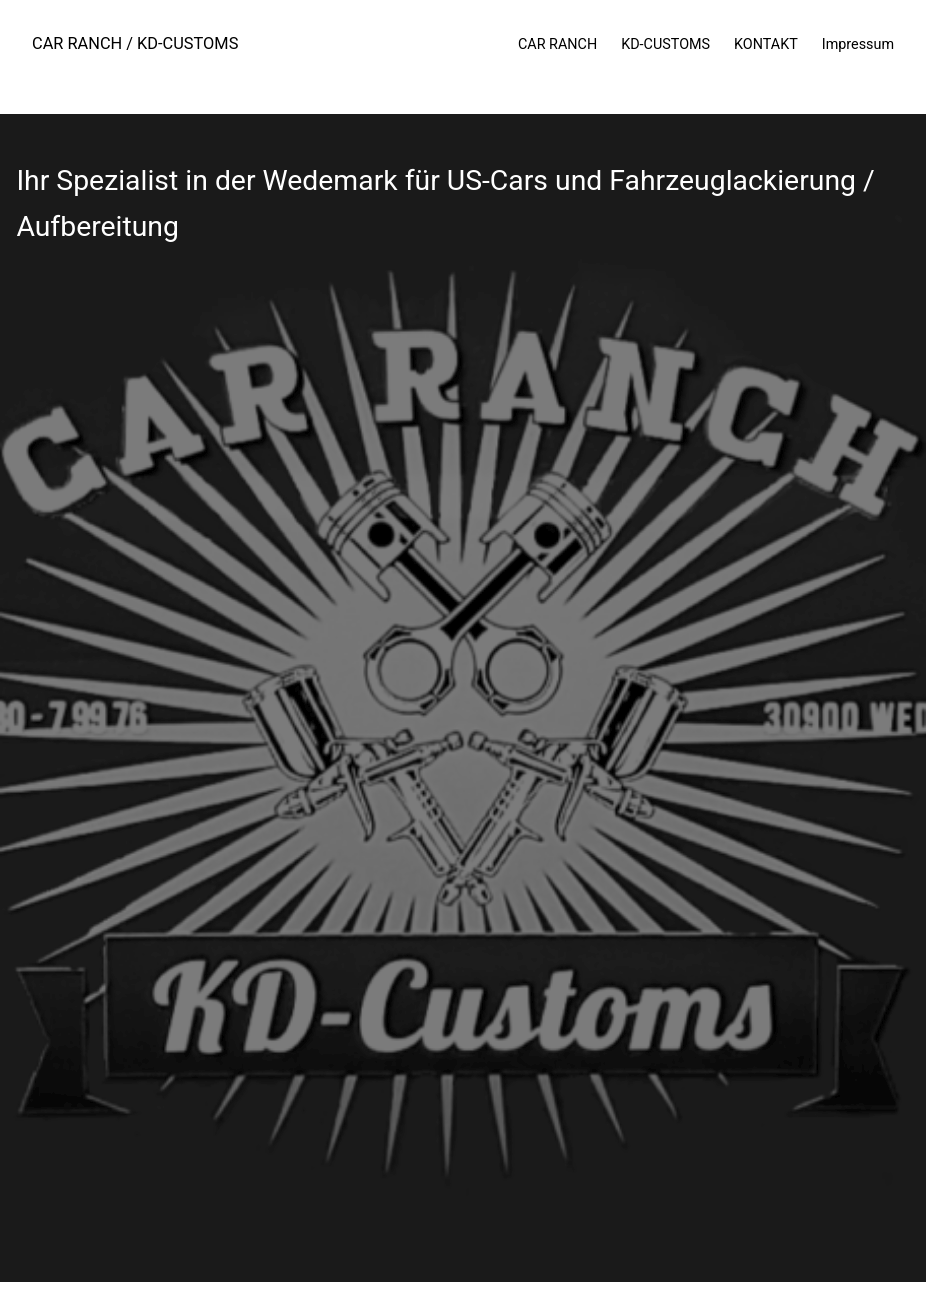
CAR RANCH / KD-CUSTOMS (135, 43)
